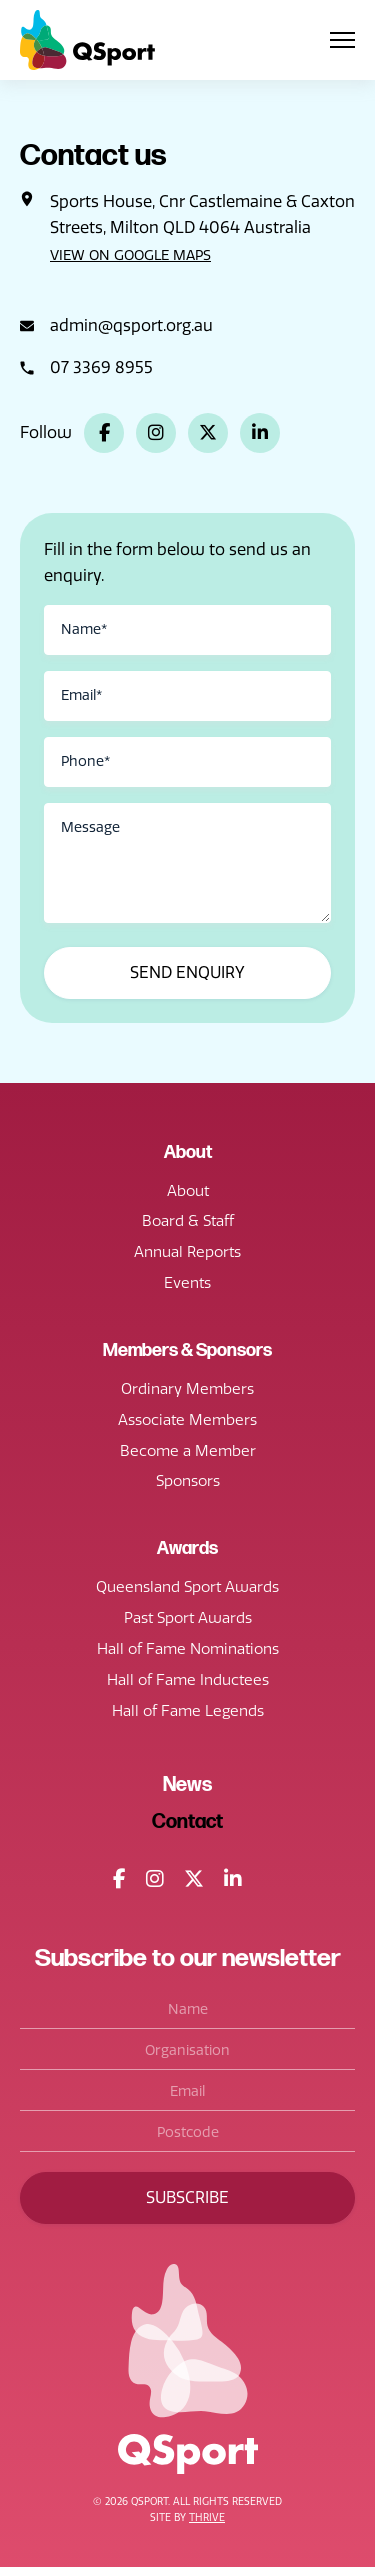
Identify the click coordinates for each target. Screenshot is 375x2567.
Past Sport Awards (188, 1618)
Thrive (207, 2518)
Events (187, 1283)
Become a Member (188, 1451)
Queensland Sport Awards (187, 1587)
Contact (187, 1822)
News (187, 1785)
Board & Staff (188, 1221)
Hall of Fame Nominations (188, 1649)
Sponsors (188, 1481)
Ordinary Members (187, 1389)
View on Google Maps (130, 255)
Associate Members (187, 1420)
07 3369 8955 (101, 367)
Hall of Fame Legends (188, 1711)
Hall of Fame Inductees (188, 1680)
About (188, 1191)
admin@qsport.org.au (131, 325)
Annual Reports (187, 1252)
